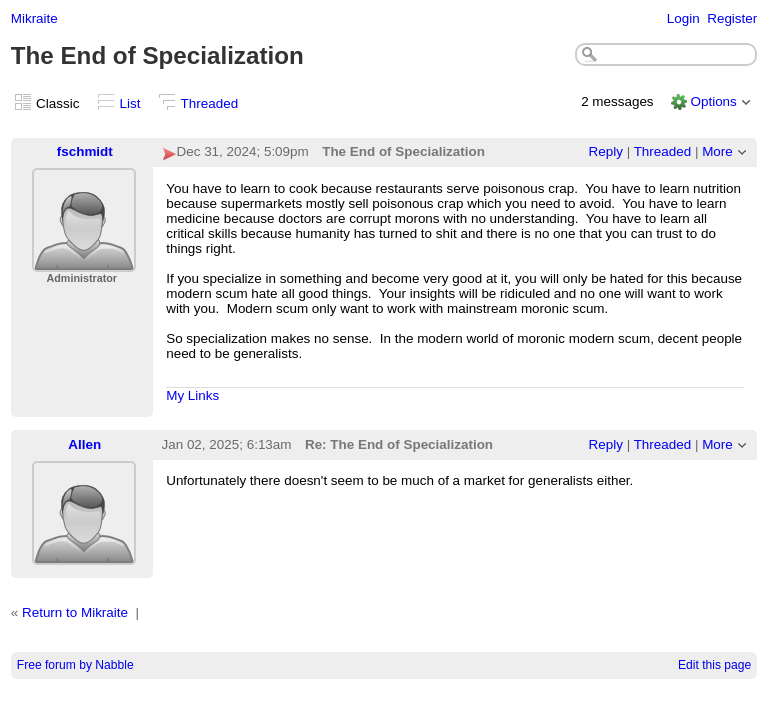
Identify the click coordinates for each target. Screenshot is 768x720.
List (130, 103)
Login (683, 18)
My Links (192, 395)
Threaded (210, 103)
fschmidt (85, 151)
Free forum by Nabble (75, 665)
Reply (606, 151)
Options (713, 101)
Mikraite (34, 18)
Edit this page (714, 665)
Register (732, 18)
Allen (84, 444)
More (717, 151)
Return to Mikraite (75, 612)
